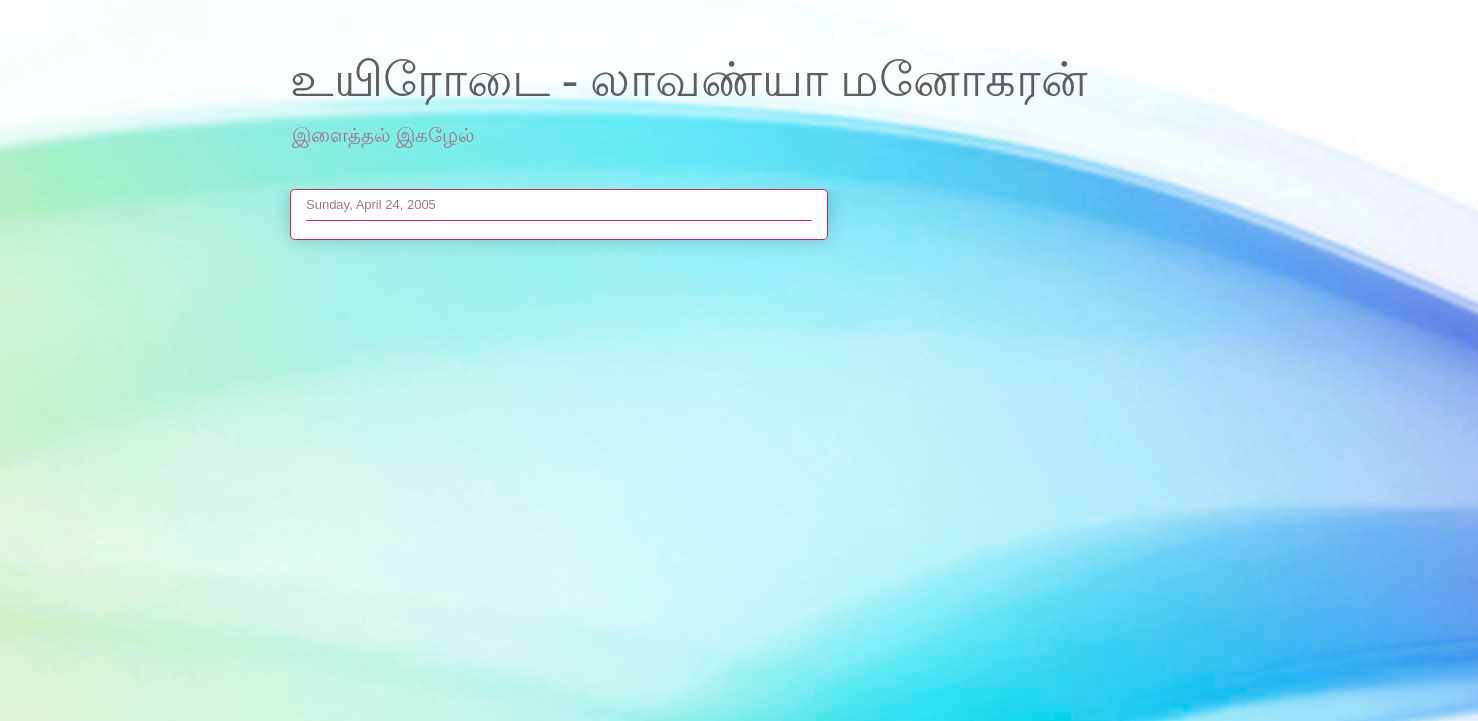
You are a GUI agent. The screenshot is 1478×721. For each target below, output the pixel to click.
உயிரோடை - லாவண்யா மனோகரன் (689, 79)
